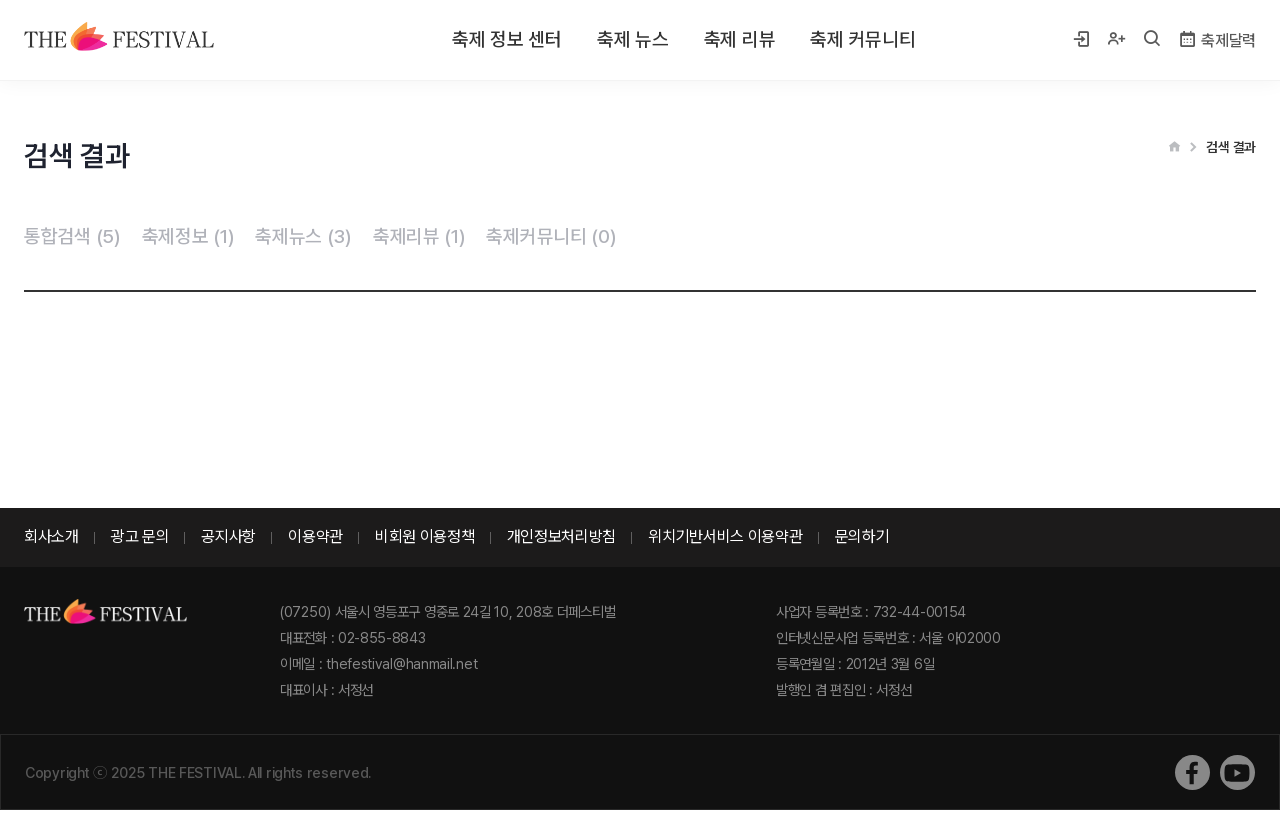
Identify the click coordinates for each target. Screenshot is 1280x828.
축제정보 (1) (188, 236)
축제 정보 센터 (507, 39)
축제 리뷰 (740, 39)
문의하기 (862, 536)
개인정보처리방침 (562, 536)
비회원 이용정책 (425, 536)
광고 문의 (140, 536)
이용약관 (315, 536)
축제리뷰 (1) (419, 236)
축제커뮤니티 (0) (551, 236)
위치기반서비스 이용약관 (725, 536)
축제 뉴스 (633, 39)
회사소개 (51, 536)
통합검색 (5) (72, 236)
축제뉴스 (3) (303, 236)
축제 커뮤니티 (862, 39)
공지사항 (228, 536)
